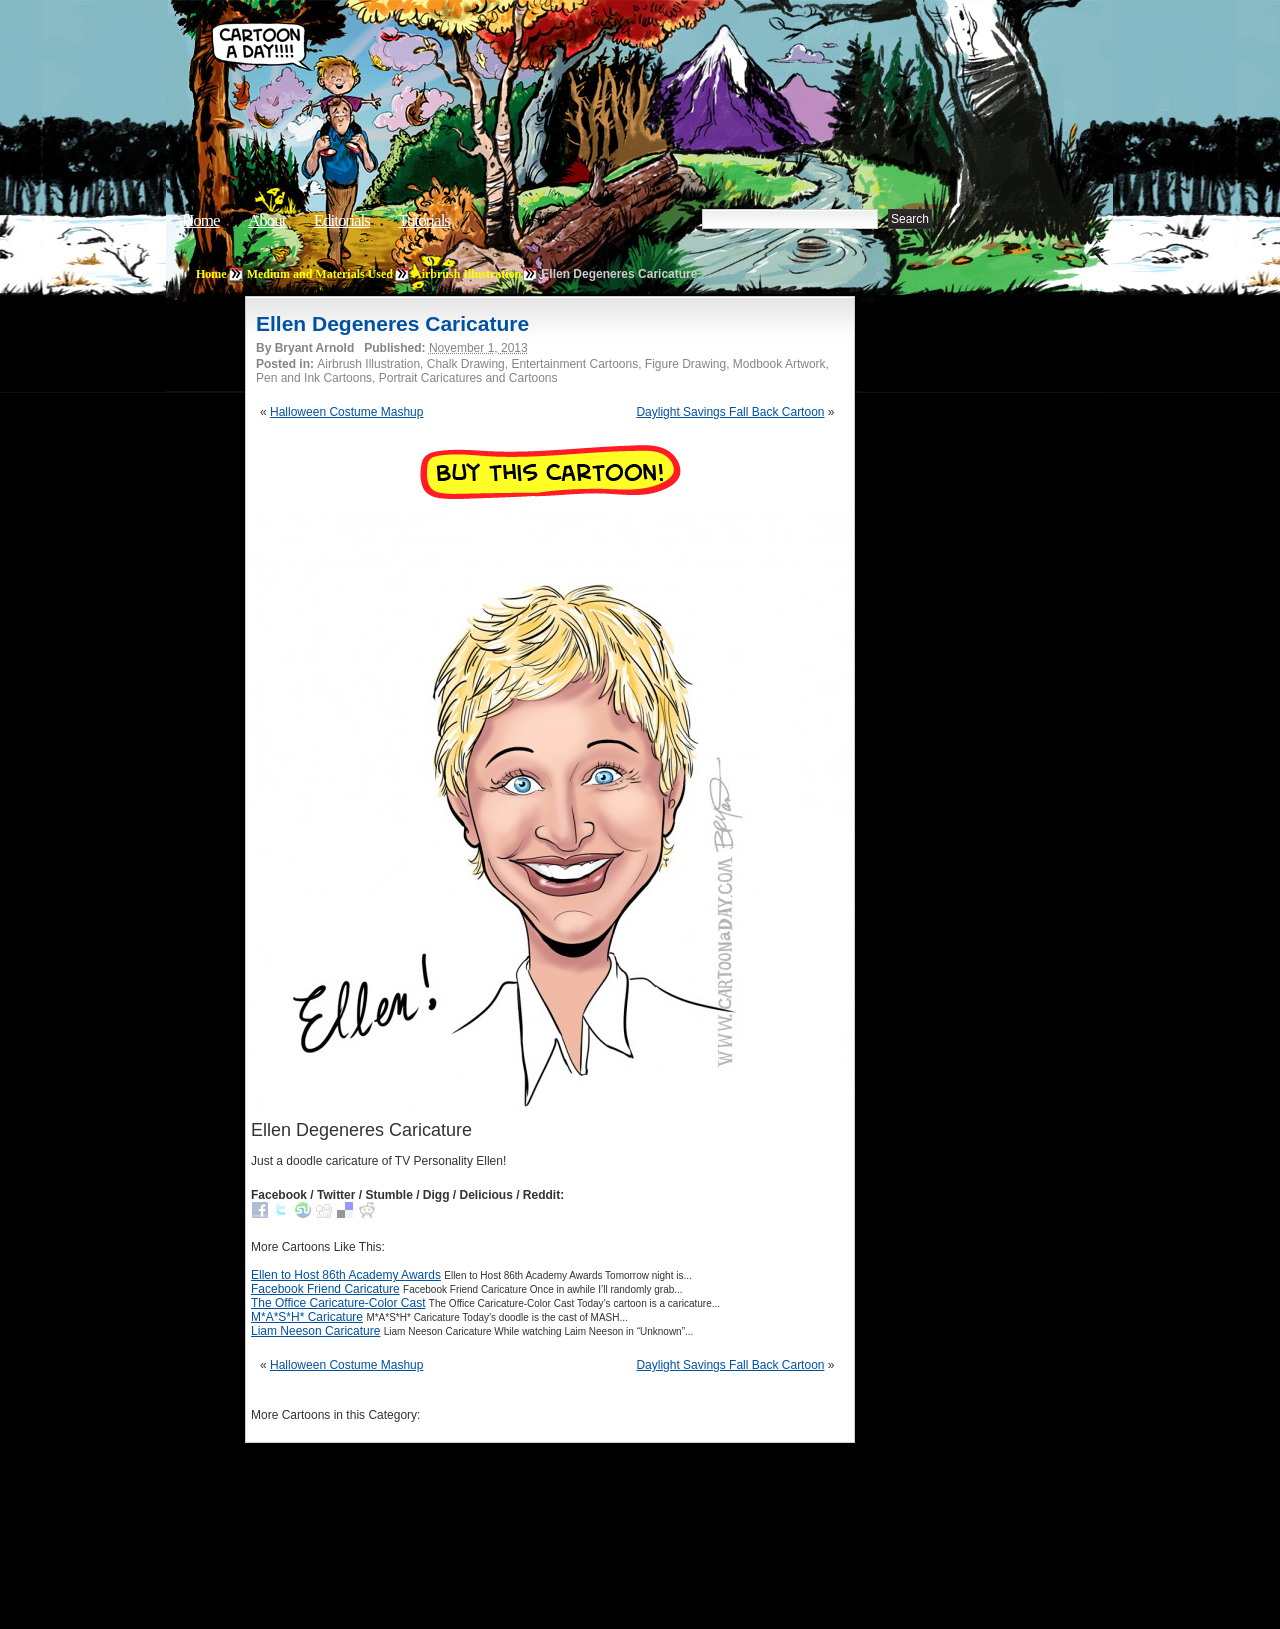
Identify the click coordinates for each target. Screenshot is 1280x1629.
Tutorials (424, 220)
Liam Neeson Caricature (315, 1331)
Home (201, 220)
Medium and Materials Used (320, 274)
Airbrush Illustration (467, 274)
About (267, 220)
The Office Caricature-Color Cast (338, 1303)
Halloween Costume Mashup (346, 412)
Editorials (342, 220)
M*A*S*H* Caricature (307, 1317)
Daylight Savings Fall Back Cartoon (730, 412)
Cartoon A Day (514, 66)
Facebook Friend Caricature (325, 1289)
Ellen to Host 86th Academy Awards (346, 1275)
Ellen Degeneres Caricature (392, 323)
